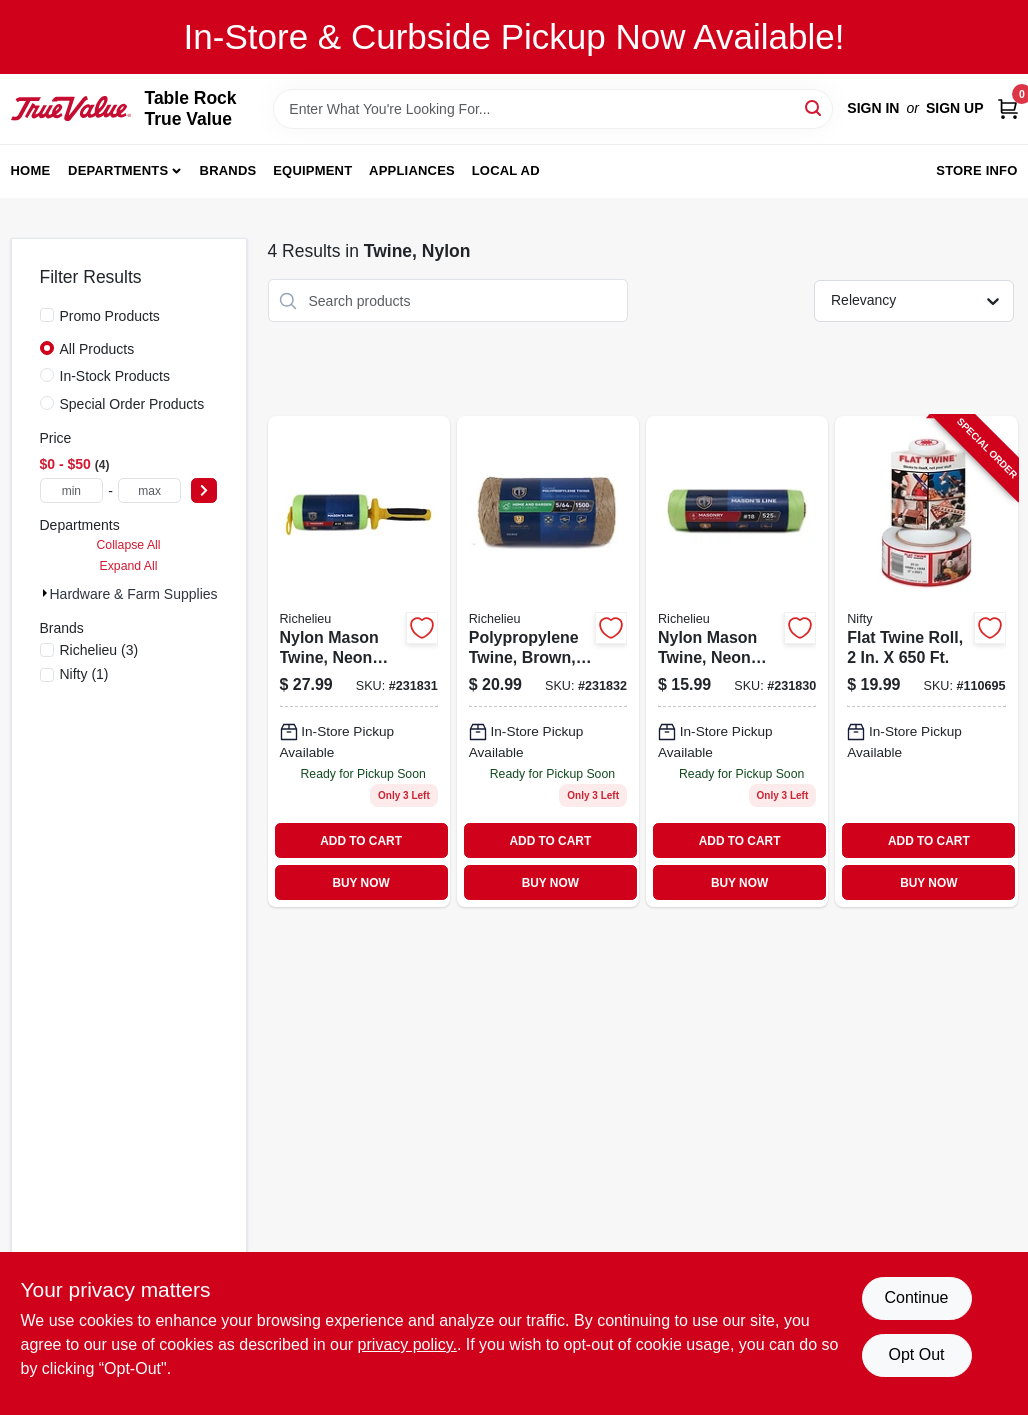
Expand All (129, 566)
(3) (99, 650)
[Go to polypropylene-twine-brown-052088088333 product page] (548, 661)
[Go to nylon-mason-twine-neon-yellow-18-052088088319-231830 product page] (737, 661)
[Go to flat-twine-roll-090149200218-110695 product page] (926, 661)
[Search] (814, 107)
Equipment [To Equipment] (312, 170)
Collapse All (128, 545)
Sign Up (955, 108)
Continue (916, 1297)
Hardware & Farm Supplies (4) (144, 594)
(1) (84, 674)
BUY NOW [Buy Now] (360, 883)
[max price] (150, 490)
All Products (97, 349)
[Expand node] (45, 593)
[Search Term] (553, 109)
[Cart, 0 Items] (1008, 108)
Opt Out (916, 1354)
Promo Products (110, 316)
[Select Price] (204, 490)
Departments (118, 170)
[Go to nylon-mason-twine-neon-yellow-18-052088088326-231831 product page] (359, 661)
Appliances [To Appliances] (412, 170)
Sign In (873, 108)
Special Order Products (132, 404)
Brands (228, 170)
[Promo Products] (47, 315)
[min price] (72, 490)
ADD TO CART (361, 841)
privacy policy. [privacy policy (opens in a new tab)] (407, 1344)
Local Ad (506, 170)
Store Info (976, 170)
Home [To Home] (31, 170)
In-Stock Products (115, 376)
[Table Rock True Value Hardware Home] (71, 108)
